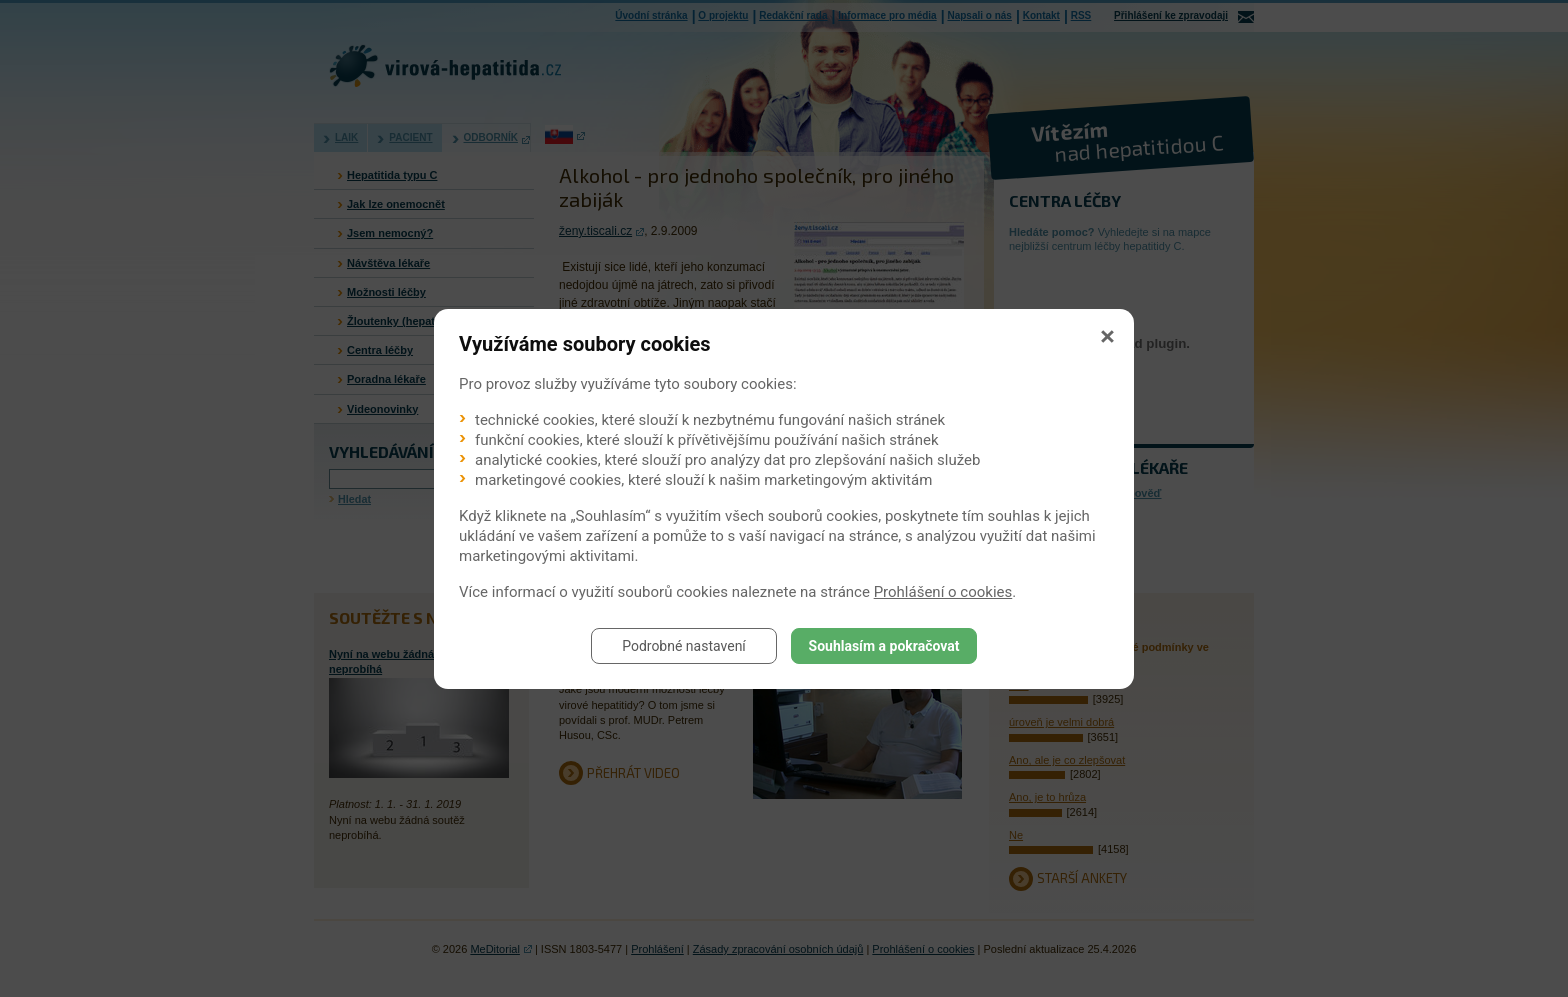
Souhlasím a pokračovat (884, 646)
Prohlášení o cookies (943, 592)
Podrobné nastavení (684, 646)
